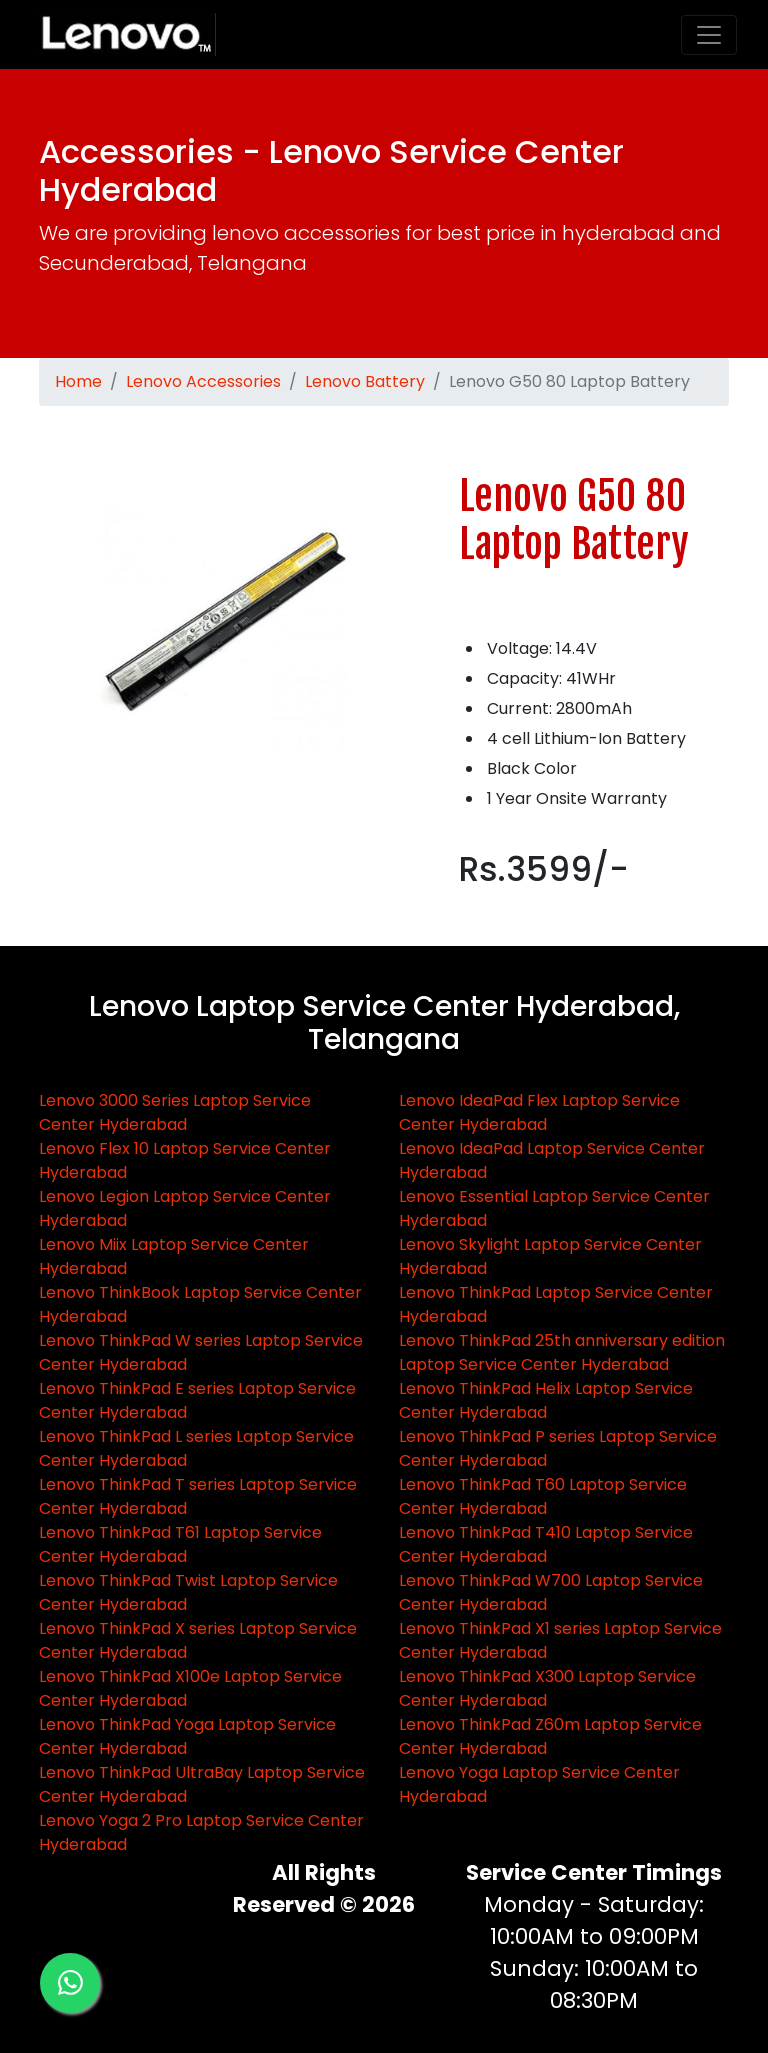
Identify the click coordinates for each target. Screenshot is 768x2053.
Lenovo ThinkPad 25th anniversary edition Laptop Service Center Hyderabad (562, 1352)
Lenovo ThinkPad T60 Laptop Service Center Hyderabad (543, 1496)
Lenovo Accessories (203, 381)
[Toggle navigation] (709, 35)
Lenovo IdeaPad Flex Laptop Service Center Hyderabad (539, 1112)
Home (78, 381)
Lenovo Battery (365, 381)
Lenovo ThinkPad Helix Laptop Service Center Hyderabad (546, 1400)
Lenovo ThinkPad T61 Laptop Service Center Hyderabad (180, 1544)
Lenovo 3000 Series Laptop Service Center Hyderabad (175, 1112)
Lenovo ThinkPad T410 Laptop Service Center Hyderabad (546, 1544)
